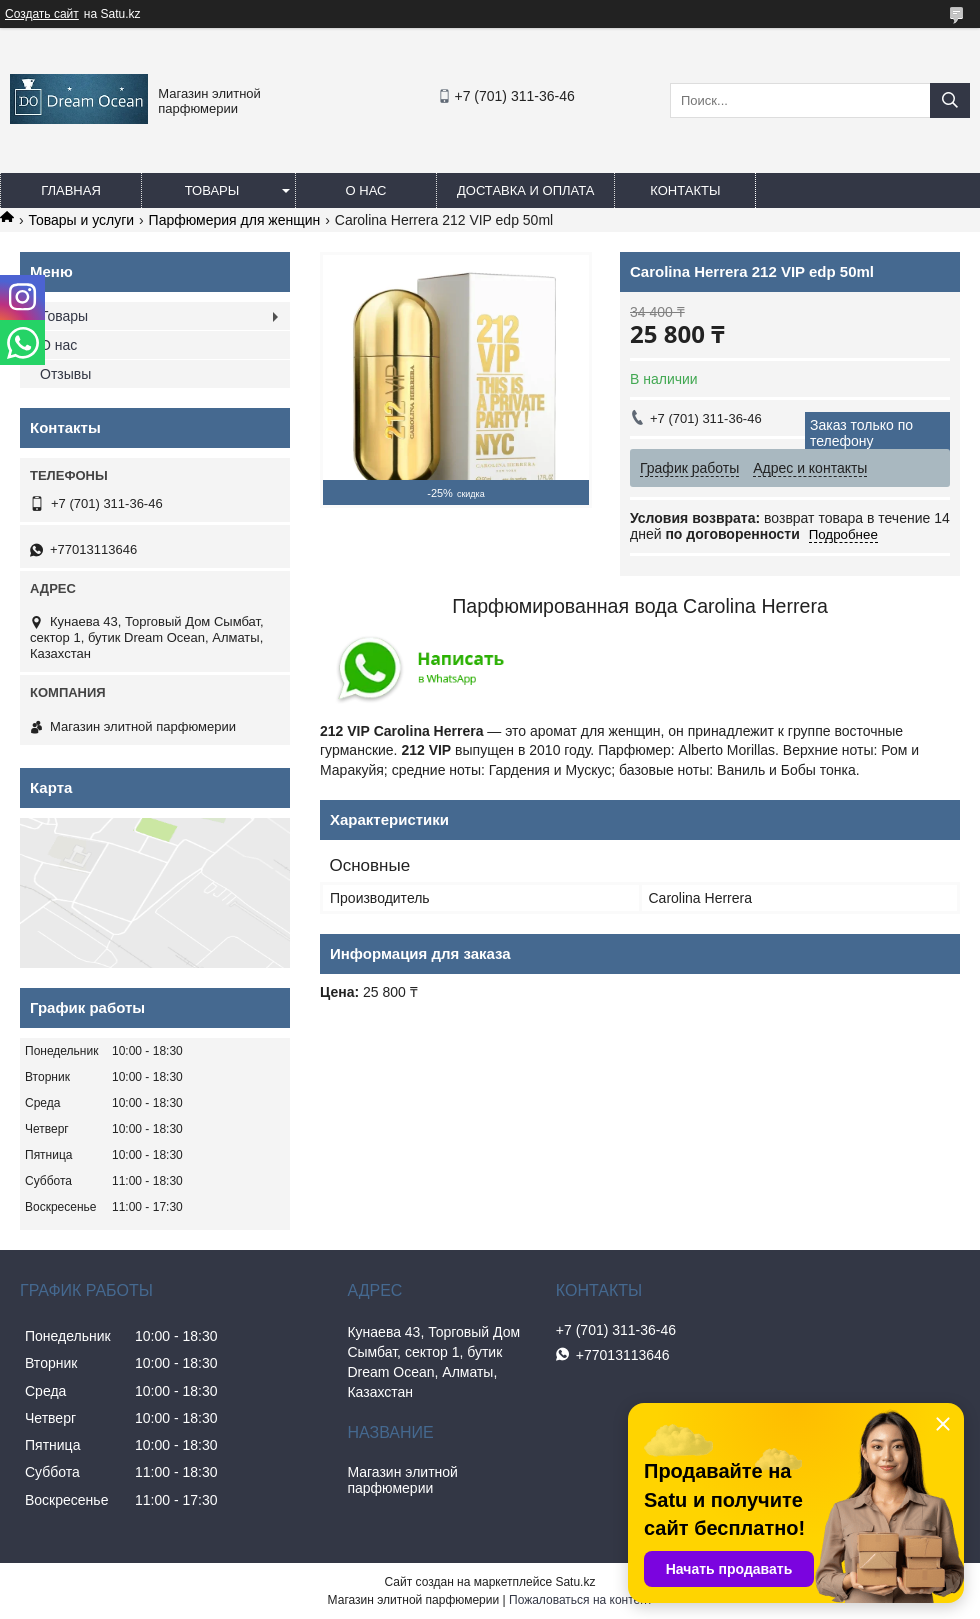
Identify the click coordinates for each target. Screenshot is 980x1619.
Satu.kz (575, 1582)
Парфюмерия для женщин (235, 220)
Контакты (685, 190)
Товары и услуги (81, 220)
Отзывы (65, 374)
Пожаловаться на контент (580, 1600)
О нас (366, 190)
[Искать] (950, 100)
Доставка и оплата (525, 190)
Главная (71, 190)
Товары (212, 190)
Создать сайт (42, 14)
